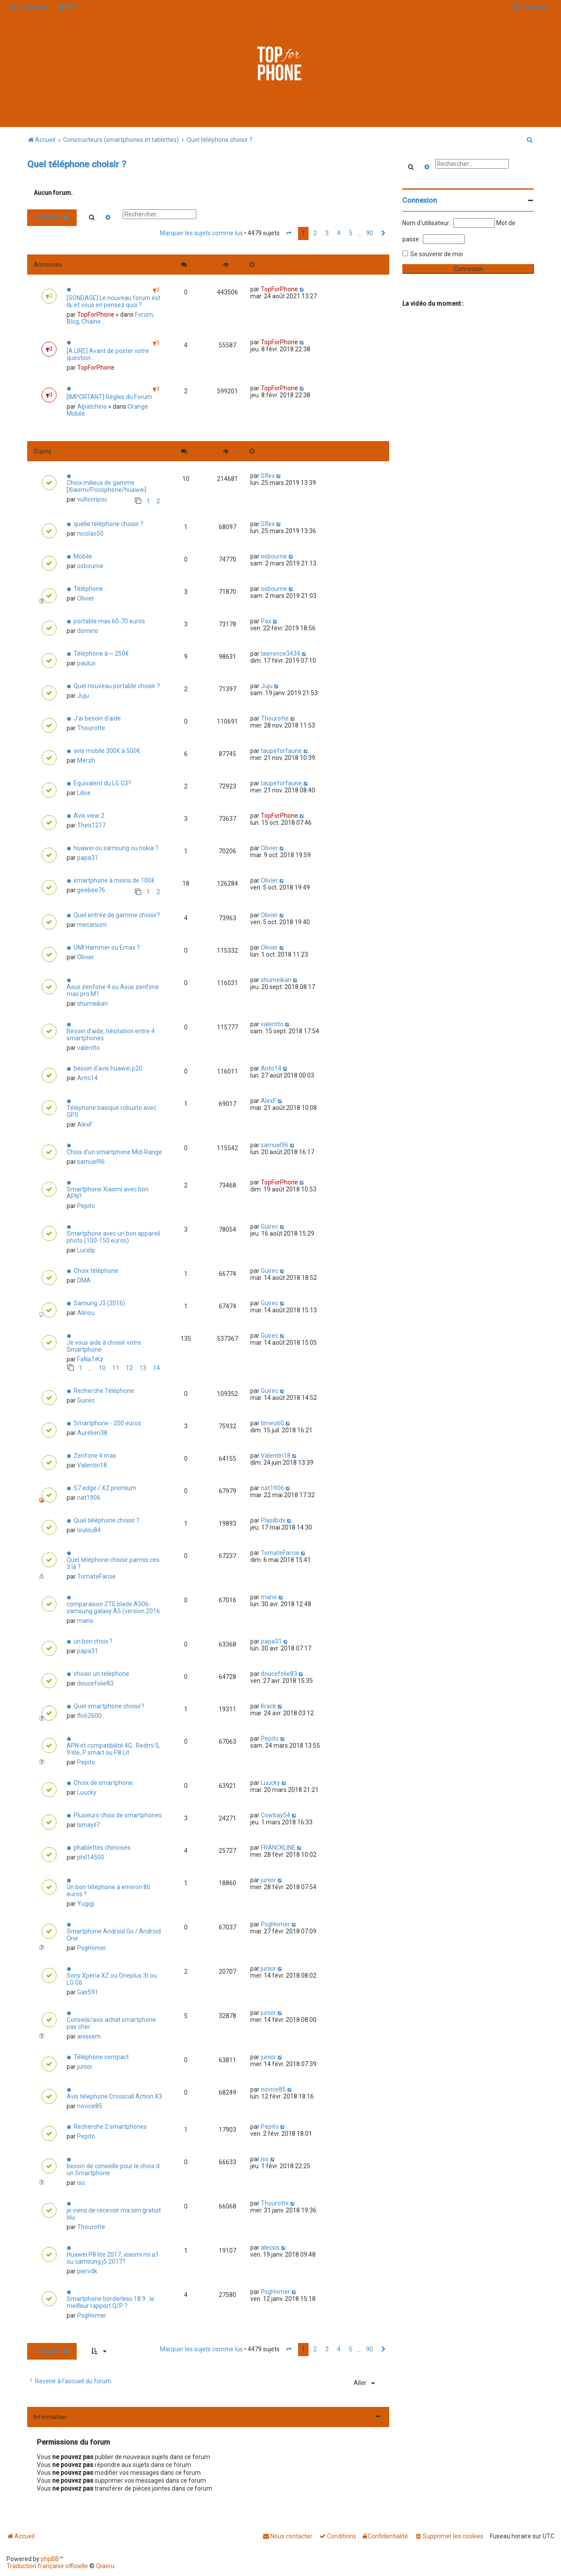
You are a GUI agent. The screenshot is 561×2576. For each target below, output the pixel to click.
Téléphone (88, 588)
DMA (84, 1280)
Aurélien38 (92, 1432)
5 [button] (350, 233)
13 (142, 1367)
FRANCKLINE (278, 1847)
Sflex (268, 475)
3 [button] (327, 233)
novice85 (89, 2106)
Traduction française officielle (47, 2565)
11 (115, 1367)
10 (102, 1367)
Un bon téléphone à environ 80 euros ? (108, 1890)
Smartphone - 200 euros (107, 1423)
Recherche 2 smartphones (110, 2126)
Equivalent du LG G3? (102, 783)
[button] (289, 233)
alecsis (270, 2247)
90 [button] (369, 233)
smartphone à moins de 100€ (114, 880)
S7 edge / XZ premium (105, 1487)
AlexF (84, 1124)
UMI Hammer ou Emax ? (107, 947)
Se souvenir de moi (436, 254)
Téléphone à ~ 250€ (101, 653)
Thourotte (91, 727)
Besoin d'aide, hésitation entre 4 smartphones (111, 1035)
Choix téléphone (96, 1270)
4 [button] (339, 233)
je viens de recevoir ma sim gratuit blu (114, 2214)
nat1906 (88, 1497)
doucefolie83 (95, 1683)
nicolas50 (90, 533)
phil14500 (90, 1857)
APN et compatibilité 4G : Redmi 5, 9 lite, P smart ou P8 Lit (113, 1749)
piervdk (87, 2271)
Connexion (419, 200)
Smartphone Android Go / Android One (114, 1935)
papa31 (87, 857)
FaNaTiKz (90, 1359)
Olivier (85, 598)
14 (156, 1367)
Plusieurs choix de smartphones (118, 1815)
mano (85, 1620)
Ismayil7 (88, 1824)
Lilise (84, 792)
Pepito (86, 1205)
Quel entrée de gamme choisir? (117, 915)
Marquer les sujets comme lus (201, 233)
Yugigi (85, 1903)
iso (81, 2182)
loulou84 (89, 1530)
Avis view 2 (89, 815)
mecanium (92, 924)
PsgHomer (92, 1947)
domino (87, 630)
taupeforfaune (281, 750)
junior (268, 1879)
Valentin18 (92, 1465)
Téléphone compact (101, 2056)
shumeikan (92, 1003)
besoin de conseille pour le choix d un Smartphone (113, 2170)
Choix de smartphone (103, 1782)
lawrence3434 (280, 653)
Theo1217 (91, 825)
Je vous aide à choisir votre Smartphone (104, 1346)
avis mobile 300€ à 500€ (107, 750)
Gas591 (87, 1992)
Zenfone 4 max (95, 1455)
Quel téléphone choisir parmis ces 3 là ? (113, 1563)
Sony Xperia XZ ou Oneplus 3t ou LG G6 (112, 1979)
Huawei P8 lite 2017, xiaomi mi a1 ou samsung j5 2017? (113, 2258)
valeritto (88, 1047)
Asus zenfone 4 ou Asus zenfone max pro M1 (113, 990)
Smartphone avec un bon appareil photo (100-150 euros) (113, 1237)
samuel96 (91, 1161)
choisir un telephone (101, 1673)
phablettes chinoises (102, 1847)
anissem (89, 2036)
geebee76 (91, 890)
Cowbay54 (275, 1815)
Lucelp (86, 1250)
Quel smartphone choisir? (109, 1706)
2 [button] (315, 233)
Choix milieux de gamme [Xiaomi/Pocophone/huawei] (106, 486)
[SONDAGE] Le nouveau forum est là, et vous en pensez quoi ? (113, 301)
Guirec (269, 1226)
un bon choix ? (93, 1641)
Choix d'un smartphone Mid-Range (114, 1151)
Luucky (86, 1792)
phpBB (50, 2558)
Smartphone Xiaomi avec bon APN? (108, 1193)
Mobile (83, 556)
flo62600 (89, 1715)
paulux (86, 663)
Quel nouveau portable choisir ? (117, 685)
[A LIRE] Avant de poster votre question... (108, 354)
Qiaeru (105, 2565)
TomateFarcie (96, 1576)
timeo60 (272, 1423)
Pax (266, 621)
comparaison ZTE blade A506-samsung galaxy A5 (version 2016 (113, 1608)
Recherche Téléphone (104, 1390)
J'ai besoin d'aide (97, 718)
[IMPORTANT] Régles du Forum (109, 396)
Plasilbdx (273, 1520)
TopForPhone (95, 314)
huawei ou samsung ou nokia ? (116, 848)
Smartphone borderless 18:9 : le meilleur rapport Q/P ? (110, 2302)
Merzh (86, 760)
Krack (268, 1706)
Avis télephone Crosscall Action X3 (114, 2096)
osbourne (90, 565)
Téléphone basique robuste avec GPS (111, 1111)
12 (129, 1367)
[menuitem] (67, 7)
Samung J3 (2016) (99, 1303)
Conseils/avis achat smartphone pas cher (111, 2023)
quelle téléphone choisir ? (108, 523)
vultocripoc (92, 499)
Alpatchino (92, 406)
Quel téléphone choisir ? (76, 164)
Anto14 (87, 1077)
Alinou (86, 1312)
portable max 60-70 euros (109, 621)
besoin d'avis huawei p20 (108, 1068)
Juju (83, 695)
